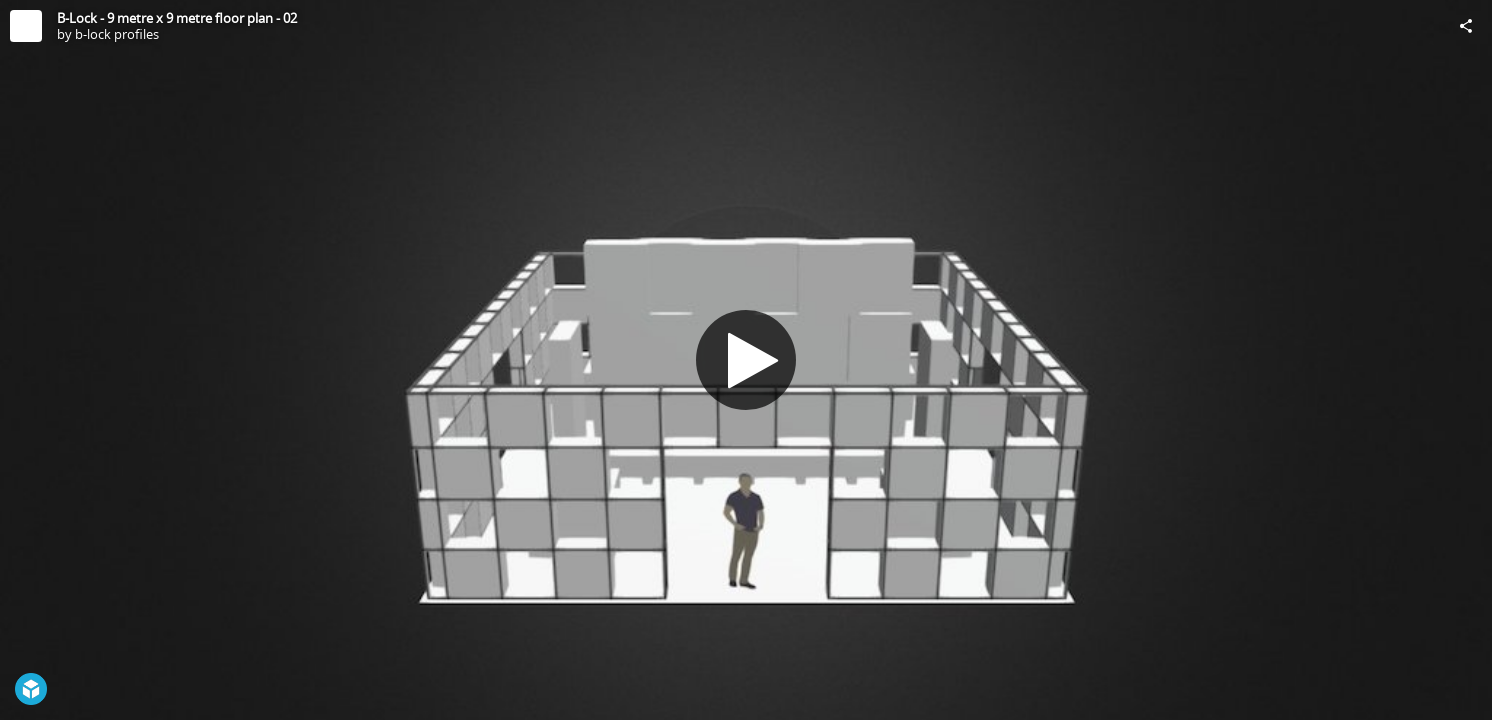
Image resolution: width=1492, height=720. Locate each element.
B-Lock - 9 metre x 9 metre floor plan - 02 (177, 18)
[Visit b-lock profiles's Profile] (26, 26)
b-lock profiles (117, 34)
